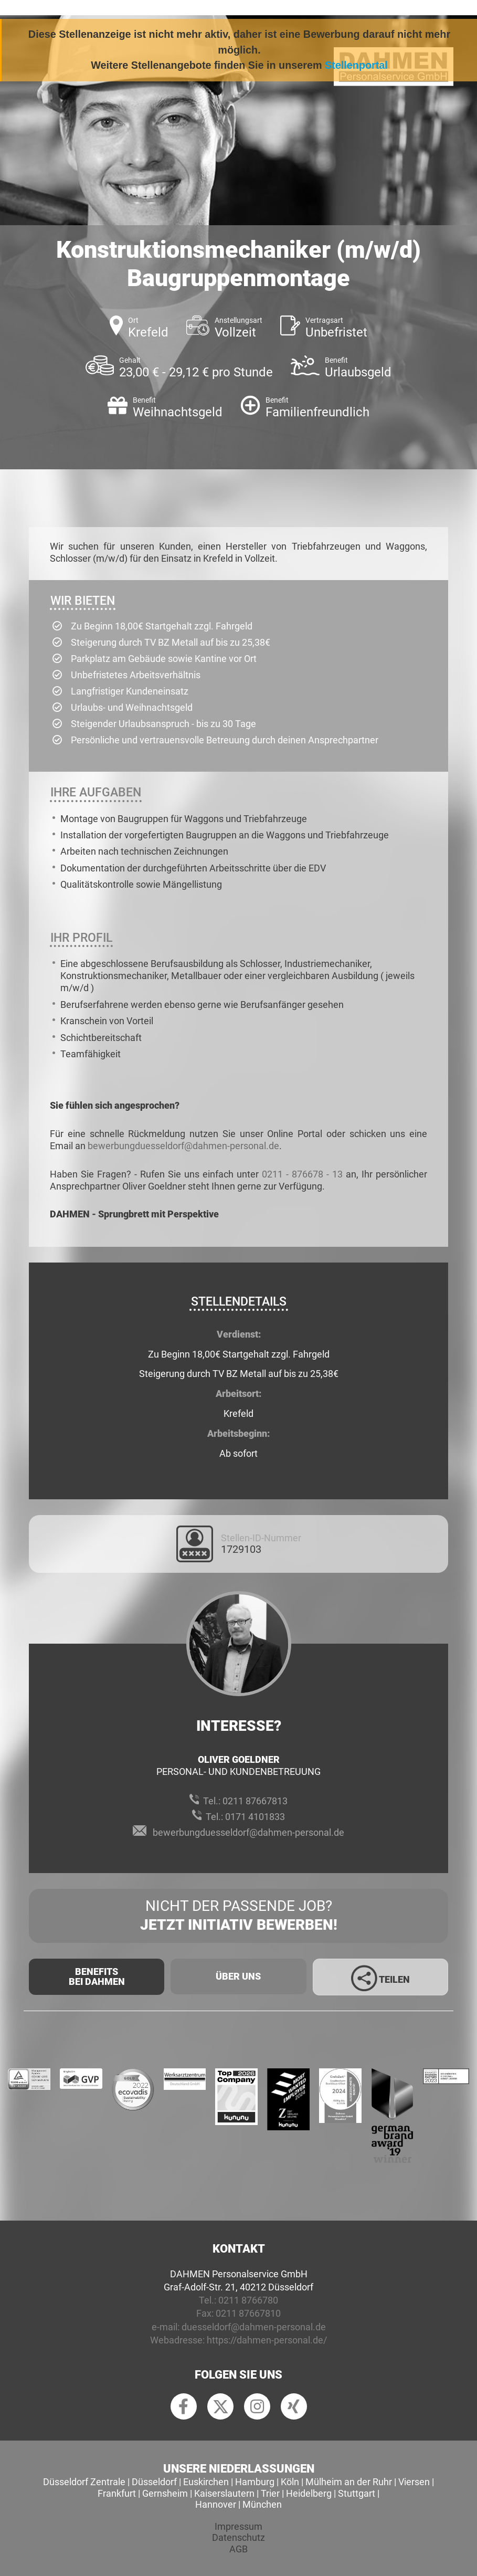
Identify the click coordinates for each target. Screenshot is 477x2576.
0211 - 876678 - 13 (302, 1174)
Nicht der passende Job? (238, 1916)
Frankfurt (117, 2493)
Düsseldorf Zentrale (84, 2481)
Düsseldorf (154, 2481)
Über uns (238, 1976)
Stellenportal (356, 65)
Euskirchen (206, 2481)
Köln (290, 2481)
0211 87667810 (248, 2313)
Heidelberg (309, 2493)
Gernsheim (165, 2493)
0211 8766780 (248, 2300)
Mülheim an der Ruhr (348, 2481)
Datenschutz (238, 2537)
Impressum (238, 2526)
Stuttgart (356, 2493)
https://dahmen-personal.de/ (267, 2340)
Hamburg (254, 2481)
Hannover (215, 2504)
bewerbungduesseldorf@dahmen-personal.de (183, 1145)
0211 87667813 (255, 1800)
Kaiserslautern (224, 2493)
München (262, 2504)
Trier (270, 2493)
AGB (238, 2548)
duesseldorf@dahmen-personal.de (254, 2326)
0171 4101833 (255, 1816)
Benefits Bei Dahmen (97, 1977)
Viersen (414, 2481)
